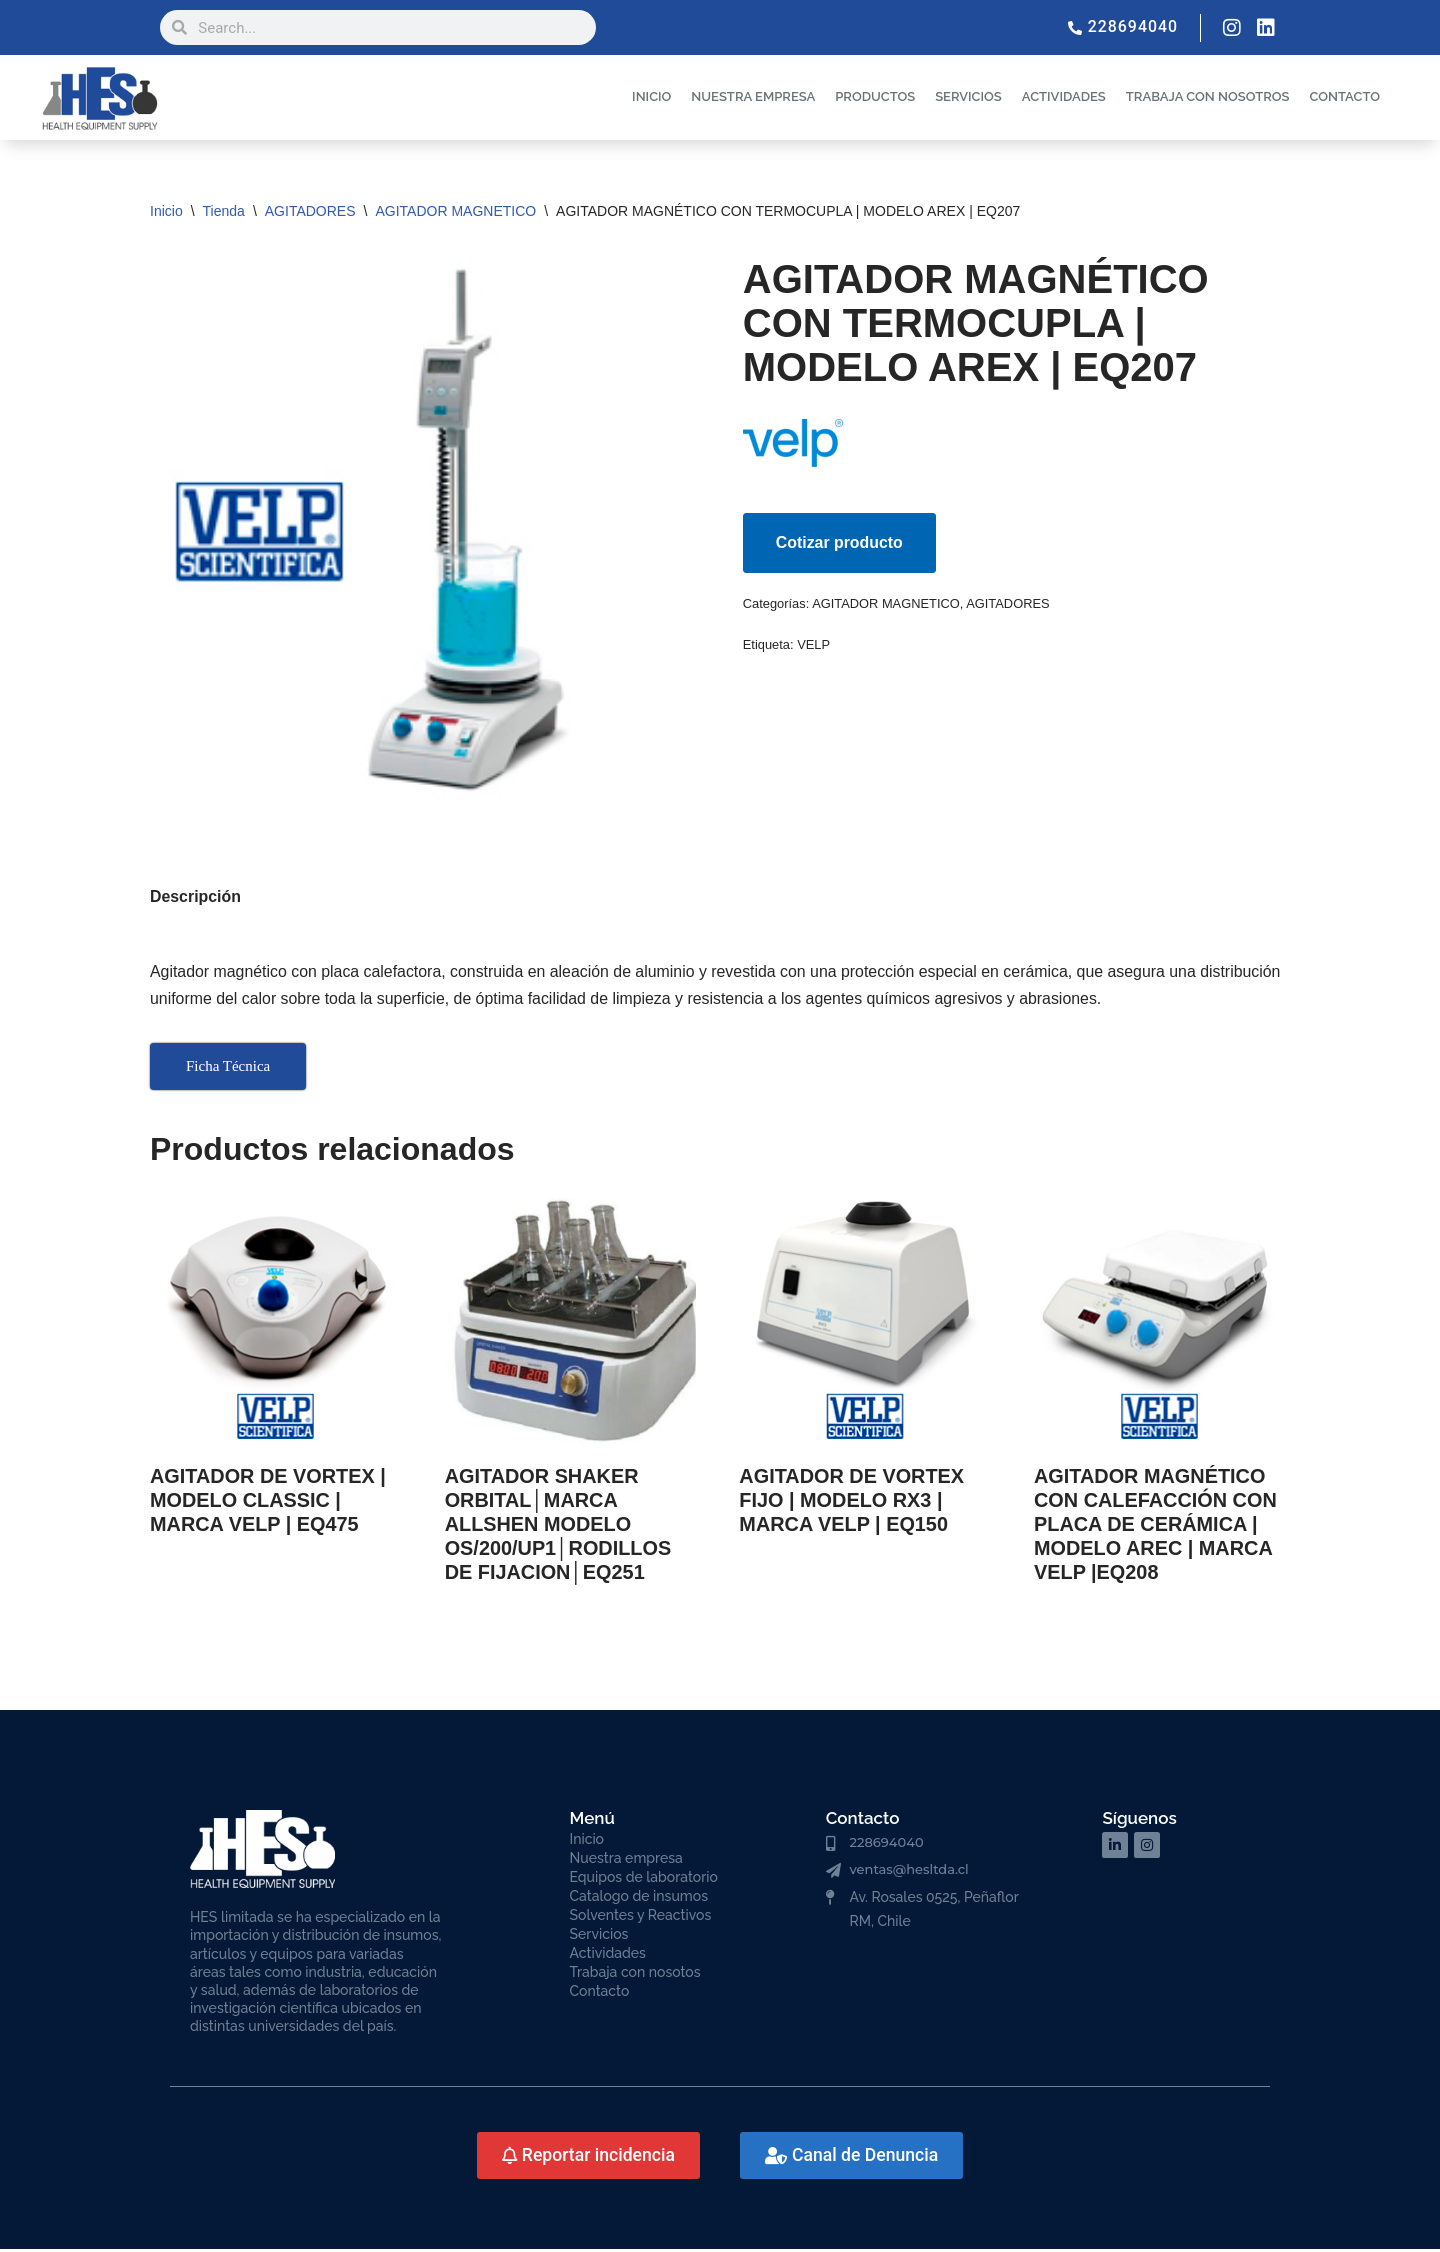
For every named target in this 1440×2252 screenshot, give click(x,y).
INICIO (651, 96)
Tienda (224, 211)
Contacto (600, 1994)
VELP (814, 645)
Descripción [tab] (196, 898)
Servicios (599, 1937)
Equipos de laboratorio (644, 1880)
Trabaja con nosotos (635, 1975)
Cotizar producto (840, 542)
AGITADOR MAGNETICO (455, 211)
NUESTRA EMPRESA (753, 96)
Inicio (166, 211)
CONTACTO (1344, 96)
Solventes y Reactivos (641, 1918)
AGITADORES (310, 211)
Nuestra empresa (626, 1861)
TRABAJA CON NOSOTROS (1208, 96)
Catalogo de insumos (639, 1899)
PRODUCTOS (875, 96)
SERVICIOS (968, 96)
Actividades (608, 1956)
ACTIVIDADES (1064, 96)
